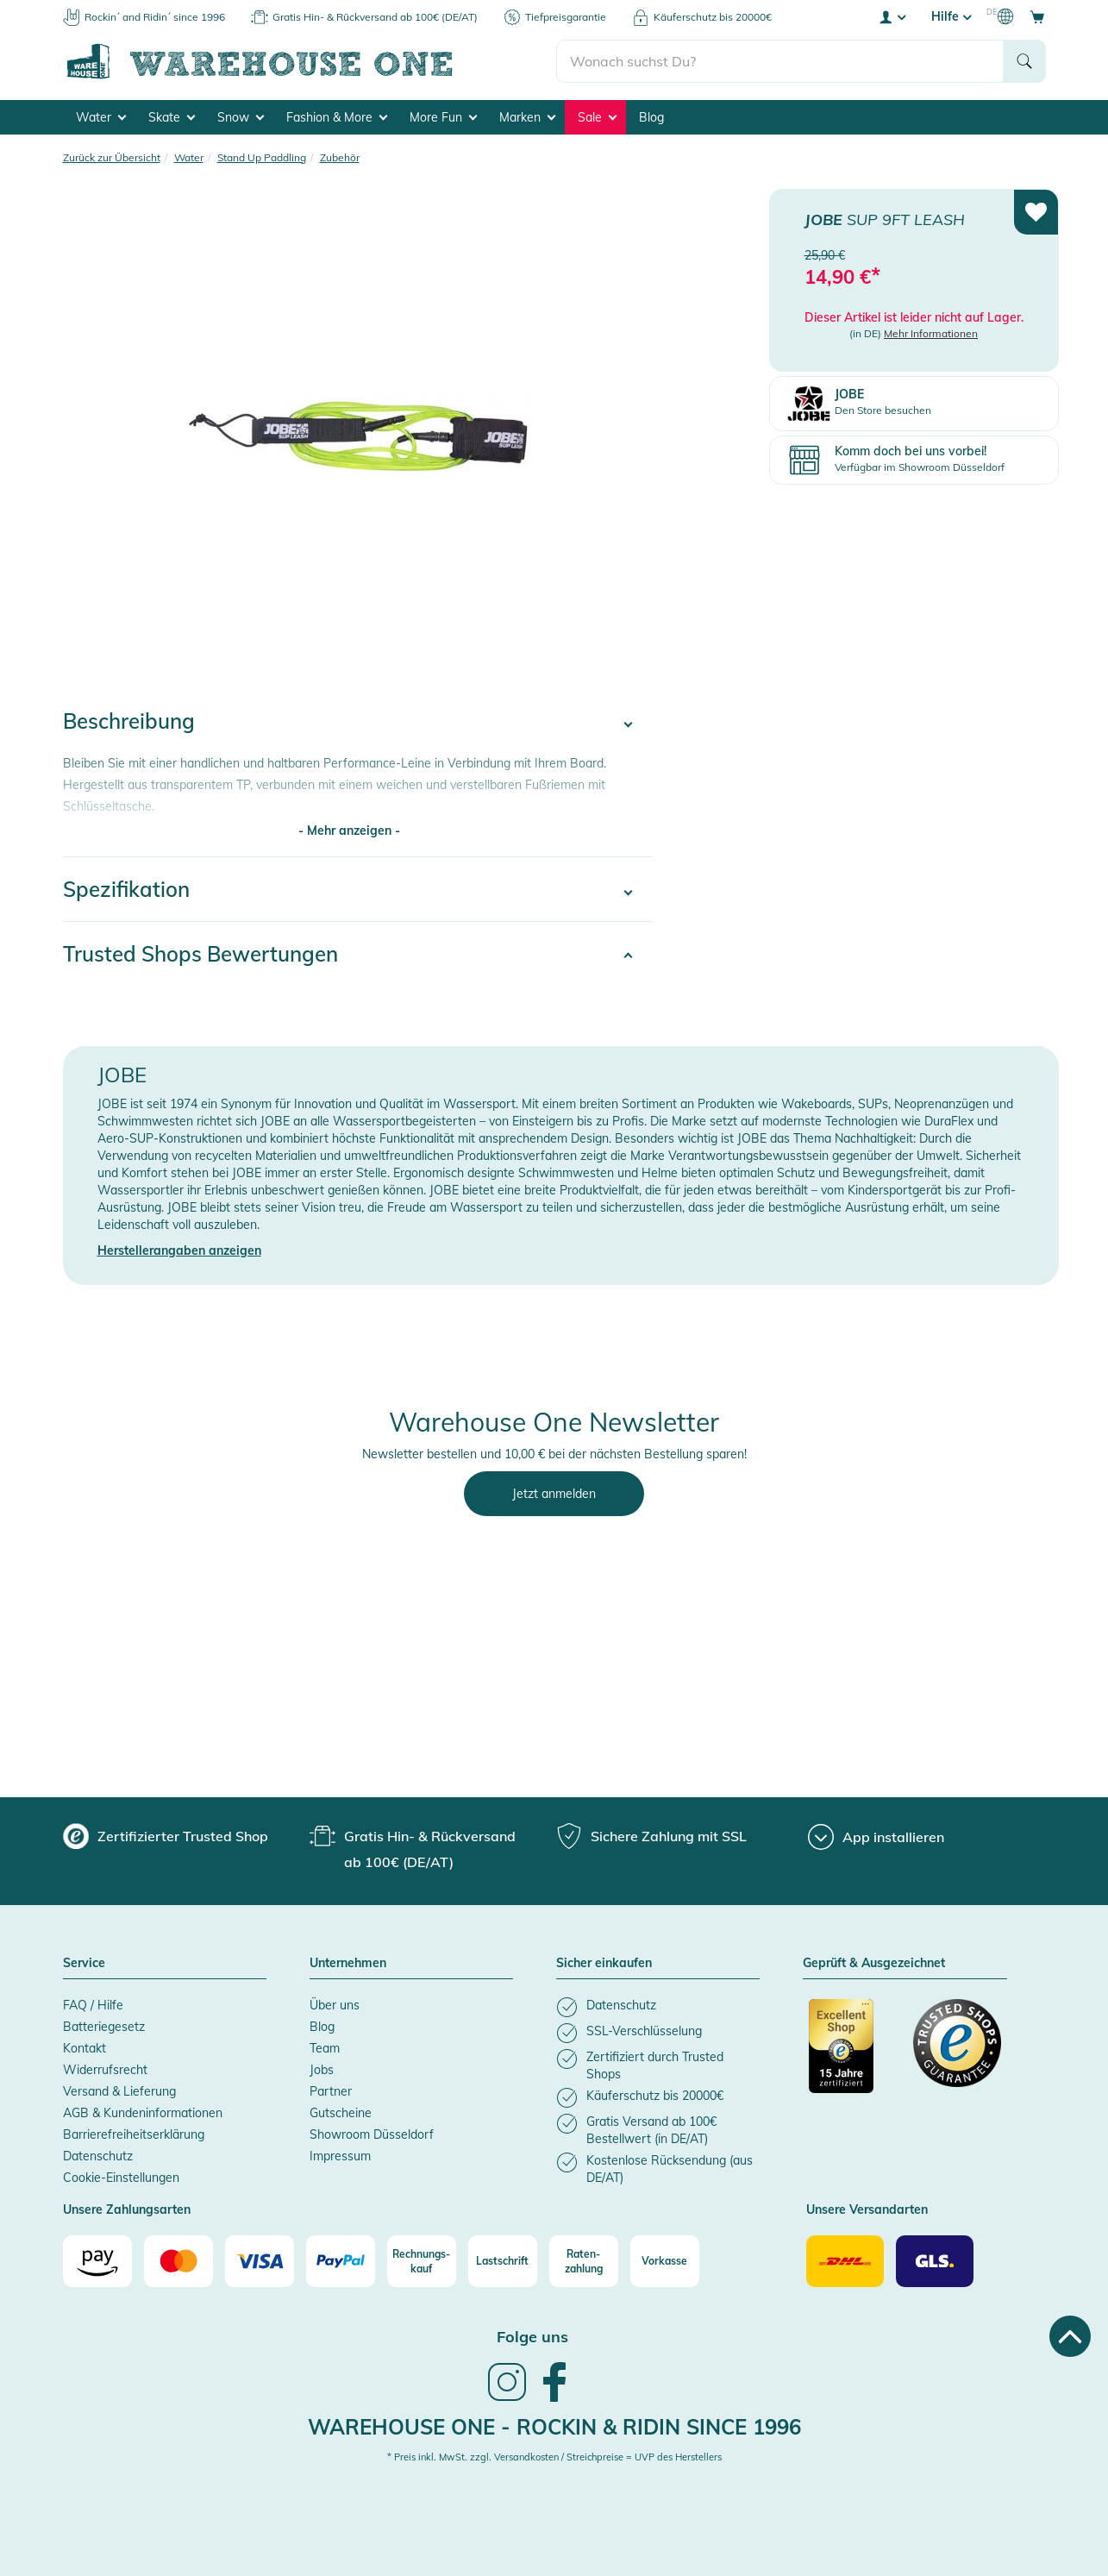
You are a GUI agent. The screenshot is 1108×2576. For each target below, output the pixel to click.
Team (325, 2048)
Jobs (322, 2070)
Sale (597, 117)
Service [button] (84, 1964)
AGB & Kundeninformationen (142, 2113)
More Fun (443, 117)
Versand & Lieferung (119, 2091)
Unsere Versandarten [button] (867, 2210)
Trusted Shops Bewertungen (200, 954)
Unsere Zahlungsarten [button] (127, 2210)
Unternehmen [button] (348, 1964)
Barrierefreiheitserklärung (133, 2134)
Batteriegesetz (104, 2026)
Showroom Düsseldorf (372, 2134)
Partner (331, 2091)
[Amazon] (97, 2261)
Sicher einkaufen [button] (604, 1964)
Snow (240, 117)
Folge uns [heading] (532, 2337)
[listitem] (658, 2007)
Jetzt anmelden (554, 1493)
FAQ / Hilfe (93, 2005)
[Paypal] (340, 2261)
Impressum (340, 2156)
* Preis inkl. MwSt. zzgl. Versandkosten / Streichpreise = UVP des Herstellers (554, 2457)
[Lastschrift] (502, 2261)
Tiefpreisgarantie (565, 16)
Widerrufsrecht (105, 2070)
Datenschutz (98, 2156)
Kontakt (84, 2048)
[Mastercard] (178, 2261)
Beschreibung (129, 721)
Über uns (335, 2005)
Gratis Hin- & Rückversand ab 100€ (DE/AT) (375, 16)
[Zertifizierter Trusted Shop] (853, 2055)
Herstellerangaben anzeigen (179, 1250)
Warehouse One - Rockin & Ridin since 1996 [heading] (554, 2427)
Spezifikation (126, 889)
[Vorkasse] (664, 2261)
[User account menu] (892, 16)
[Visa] (259, 2261)
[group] (165, 1836)
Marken (527, 117)
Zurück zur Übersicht (111, 157)
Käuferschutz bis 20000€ (713, 16)
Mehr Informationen (931, 333)
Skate (171, 117)
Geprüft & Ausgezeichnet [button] (874, 1964)
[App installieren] (876, 1837)
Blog (651, 117)
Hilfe (951, 16)
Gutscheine (341, 2113)
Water (101, 117)
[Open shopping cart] (1037, 16)
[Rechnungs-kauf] (421, 2261)
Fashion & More (336, 117)
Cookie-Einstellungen (121, 2177)
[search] (780, 61)
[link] (507, 2399)
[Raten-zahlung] (583, 2261)
